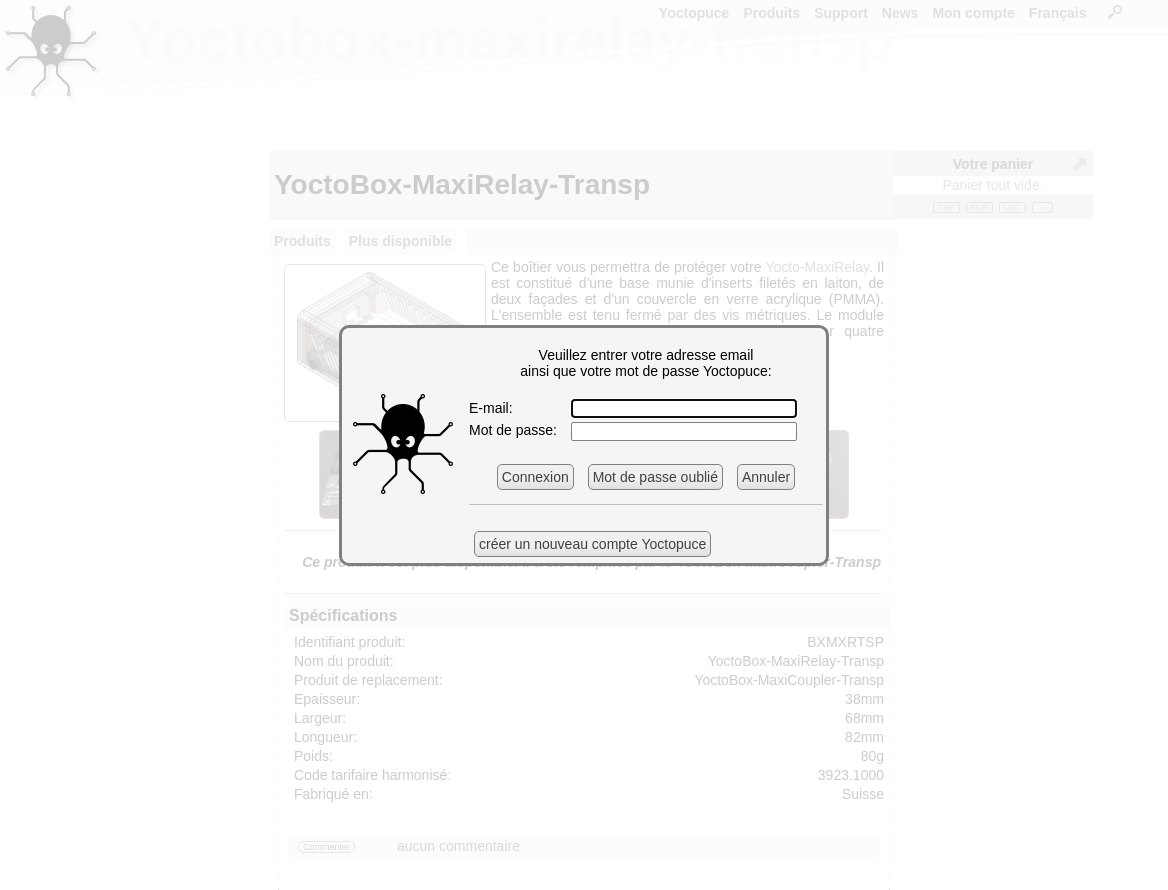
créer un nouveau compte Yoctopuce (592, 544)
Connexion (535, 477)
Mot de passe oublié (655, 477)
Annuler (766, 477)
